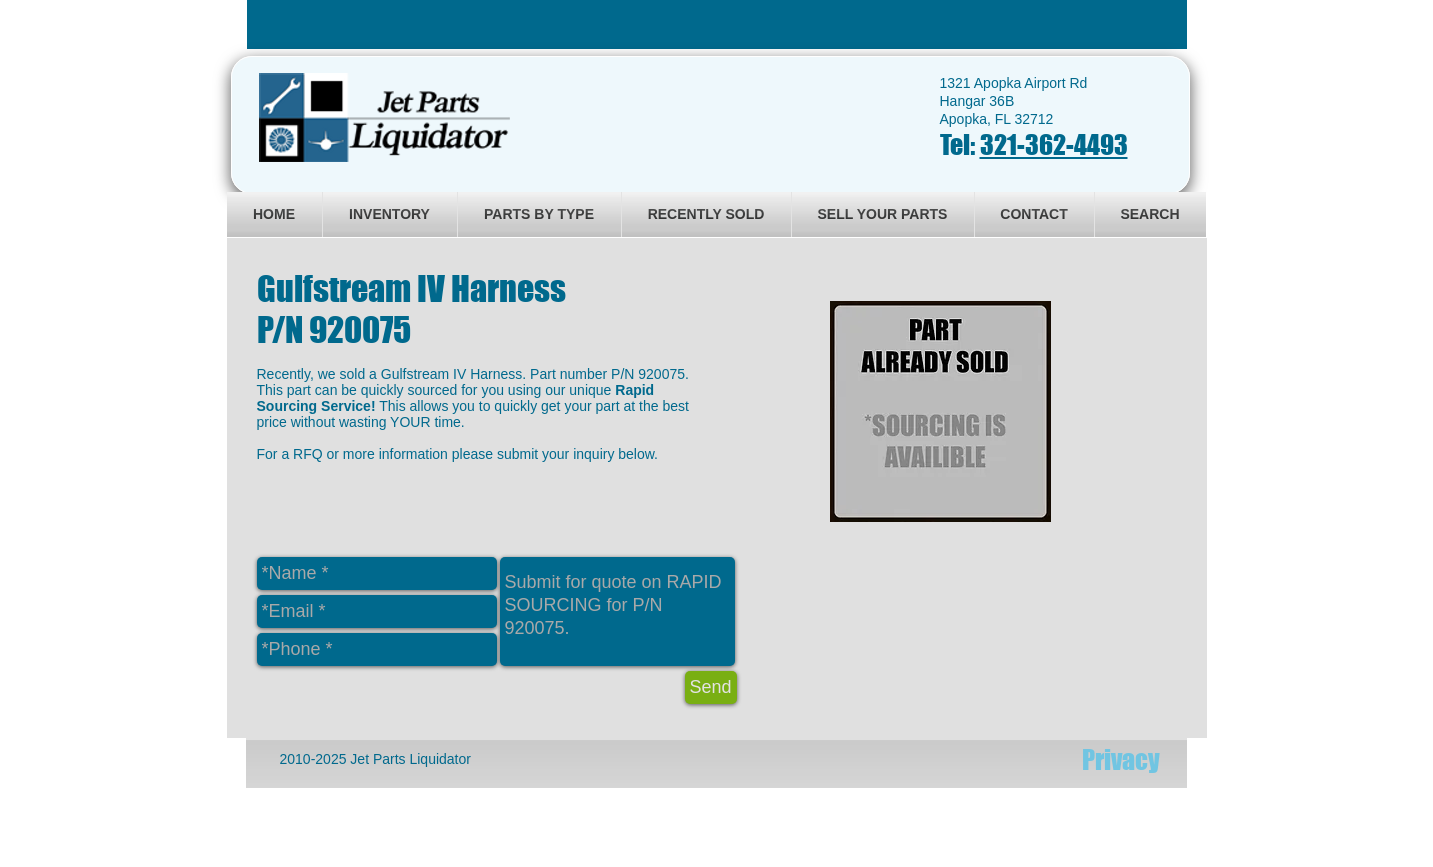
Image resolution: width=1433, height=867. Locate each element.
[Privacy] (1121, 760)
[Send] (711, 687)
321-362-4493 (1054, 144)
